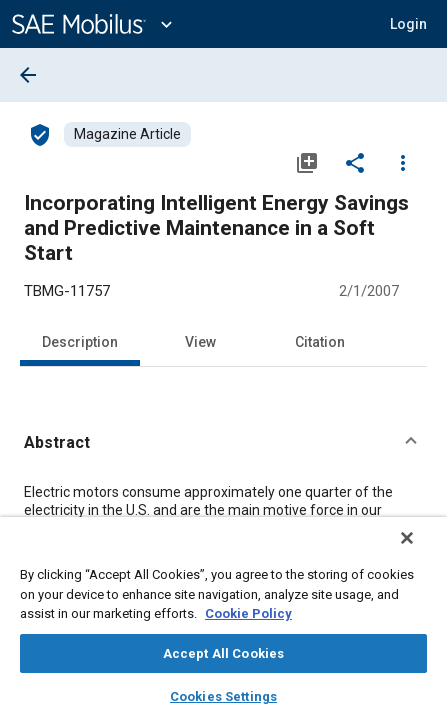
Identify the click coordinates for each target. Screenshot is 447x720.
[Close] (421, 551)
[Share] (355, 162)
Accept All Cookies (223, 653)
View (200, 342)
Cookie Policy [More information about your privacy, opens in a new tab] (248, 613)
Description (80, 342)
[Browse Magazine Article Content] (127, 134)
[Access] (40, 134)
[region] (223, 625)
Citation (320, 342)
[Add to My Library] (307, 162)
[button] (223, 443)
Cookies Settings (223, 696)
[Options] (403, 162)
